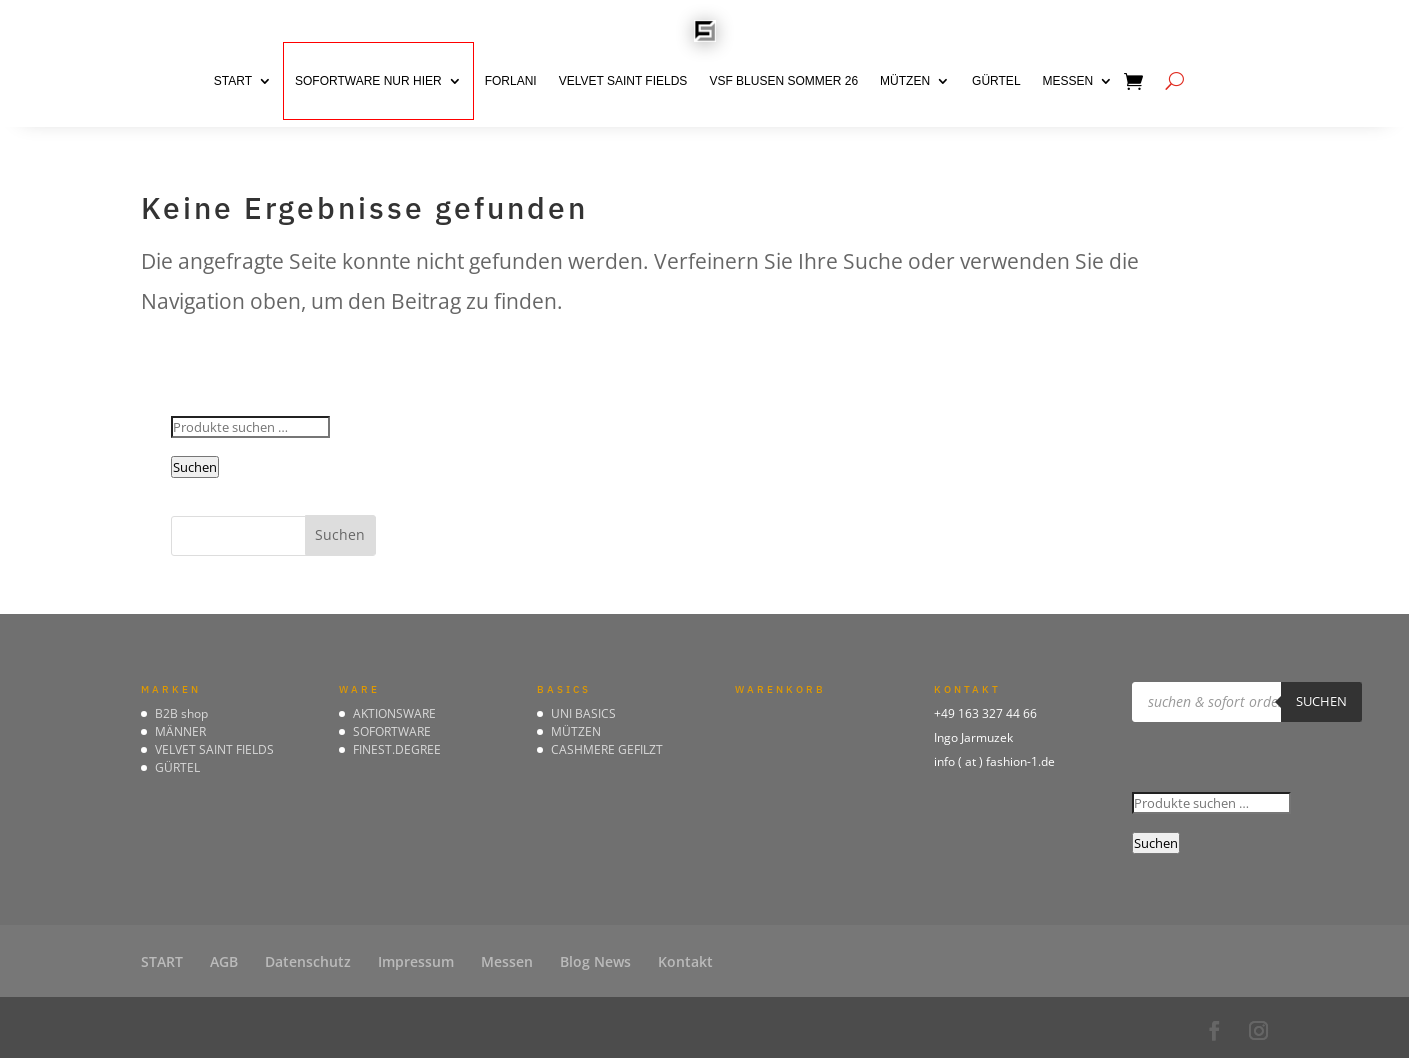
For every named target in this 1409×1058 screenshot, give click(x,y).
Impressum (416, 961)
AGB (224, 961)
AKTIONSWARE (394, 713)
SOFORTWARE (392, 731)
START (233, 81)
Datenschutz (308, 961)
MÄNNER (180, 731)
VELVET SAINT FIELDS (623, 81)
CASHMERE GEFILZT (607, 749)
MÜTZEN (905, 81)
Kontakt (685, 961)
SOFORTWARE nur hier (368, 81)
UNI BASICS (583, 713)
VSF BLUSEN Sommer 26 (783, 81)
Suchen (195, 467)
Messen (1068, 81)
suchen (1321, 701)
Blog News (595, 961)
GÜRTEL (996, 81)
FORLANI (511, 81)
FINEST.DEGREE (397, 749)
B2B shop (181, 713)
